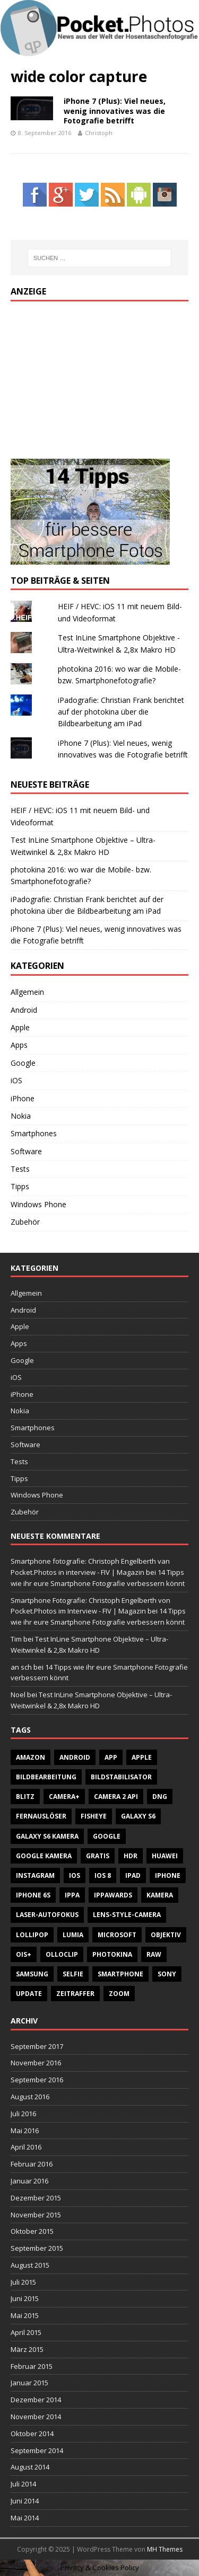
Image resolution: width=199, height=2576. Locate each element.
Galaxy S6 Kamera (47, 1836)
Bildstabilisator (121, 1776)
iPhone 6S (33, 1895)
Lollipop (32, 1934)
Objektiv (166, 1934)
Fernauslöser (41, 1816)
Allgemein (27, 992)
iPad (133, 1875)
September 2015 (37, 2248)
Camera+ (64, 1796)
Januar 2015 (29, 2382)
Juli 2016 (23, 2113)
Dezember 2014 (36, 2399)
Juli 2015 (23, 2282)
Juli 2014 (23, 2484)
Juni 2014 (25, 2501)
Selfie (73, 1973)
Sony (167, 1973)
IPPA (72, 1895)
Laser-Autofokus (47, 1914)
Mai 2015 (25, 2315)
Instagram (35, 1875)
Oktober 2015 (32, 2231)
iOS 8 (102, 1875)
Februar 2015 (32, 2366)
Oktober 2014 (32, 2433)
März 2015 (27, 2349)
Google (23, 1063)
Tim (16, 1639)
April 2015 (26, 2332)
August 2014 (30, 2467)
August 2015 (30, 2265)
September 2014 (37, 2450)
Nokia (21, 1116)
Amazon (30, 1757)
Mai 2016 (25, 2130)
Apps (19, 1045)
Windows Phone (38, 1204)
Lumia (73, 1934)
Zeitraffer (75, 1993)
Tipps (20, 1186)
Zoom (119, 1993)
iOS (16, 1080)
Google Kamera (44, 1855)
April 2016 (26, 2147)
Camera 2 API (116, 1796)
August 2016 (30, 2096)
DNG (159, 1796)
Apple (20, 1027)
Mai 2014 (25, 2517)
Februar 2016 (32, 2164)
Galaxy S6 (138, 1816)
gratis (97, 1855)
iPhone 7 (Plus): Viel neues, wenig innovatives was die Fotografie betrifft (115, 110)
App (111, 1757)
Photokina (112, 1954)
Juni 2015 (25, 2298)
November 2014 (36, 2416)
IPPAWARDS (113, 1895)
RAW (153, 1954)
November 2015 (36, 2215)
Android (24, 1010)
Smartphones (34, 1133)
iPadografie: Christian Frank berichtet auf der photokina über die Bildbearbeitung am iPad (121, 712)
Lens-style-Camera (127, 1914)
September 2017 (37, 2046)
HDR (130, 1855)
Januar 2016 (29, 2181)
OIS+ (23, 1954)
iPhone (22, 1098)
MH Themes (165, 2549)
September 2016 (37, 2079)
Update (29, 1993)
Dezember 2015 (36, 2198)
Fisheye (94, 1816)
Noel (18, 1694)
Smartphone (120, 1973)
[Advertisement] (90, 378)
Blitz (25, 1796)
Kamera (159, 1895)
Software (26, 1151)
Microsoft (117, 1934)
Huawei (165, 1855)
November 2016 (36, 2062)
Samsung (32, 1973)
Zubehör (25, 1222)
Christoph (99, 133)
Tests (20, 1169)
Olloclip (62, 1954)
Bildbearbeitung (46, 1776)
